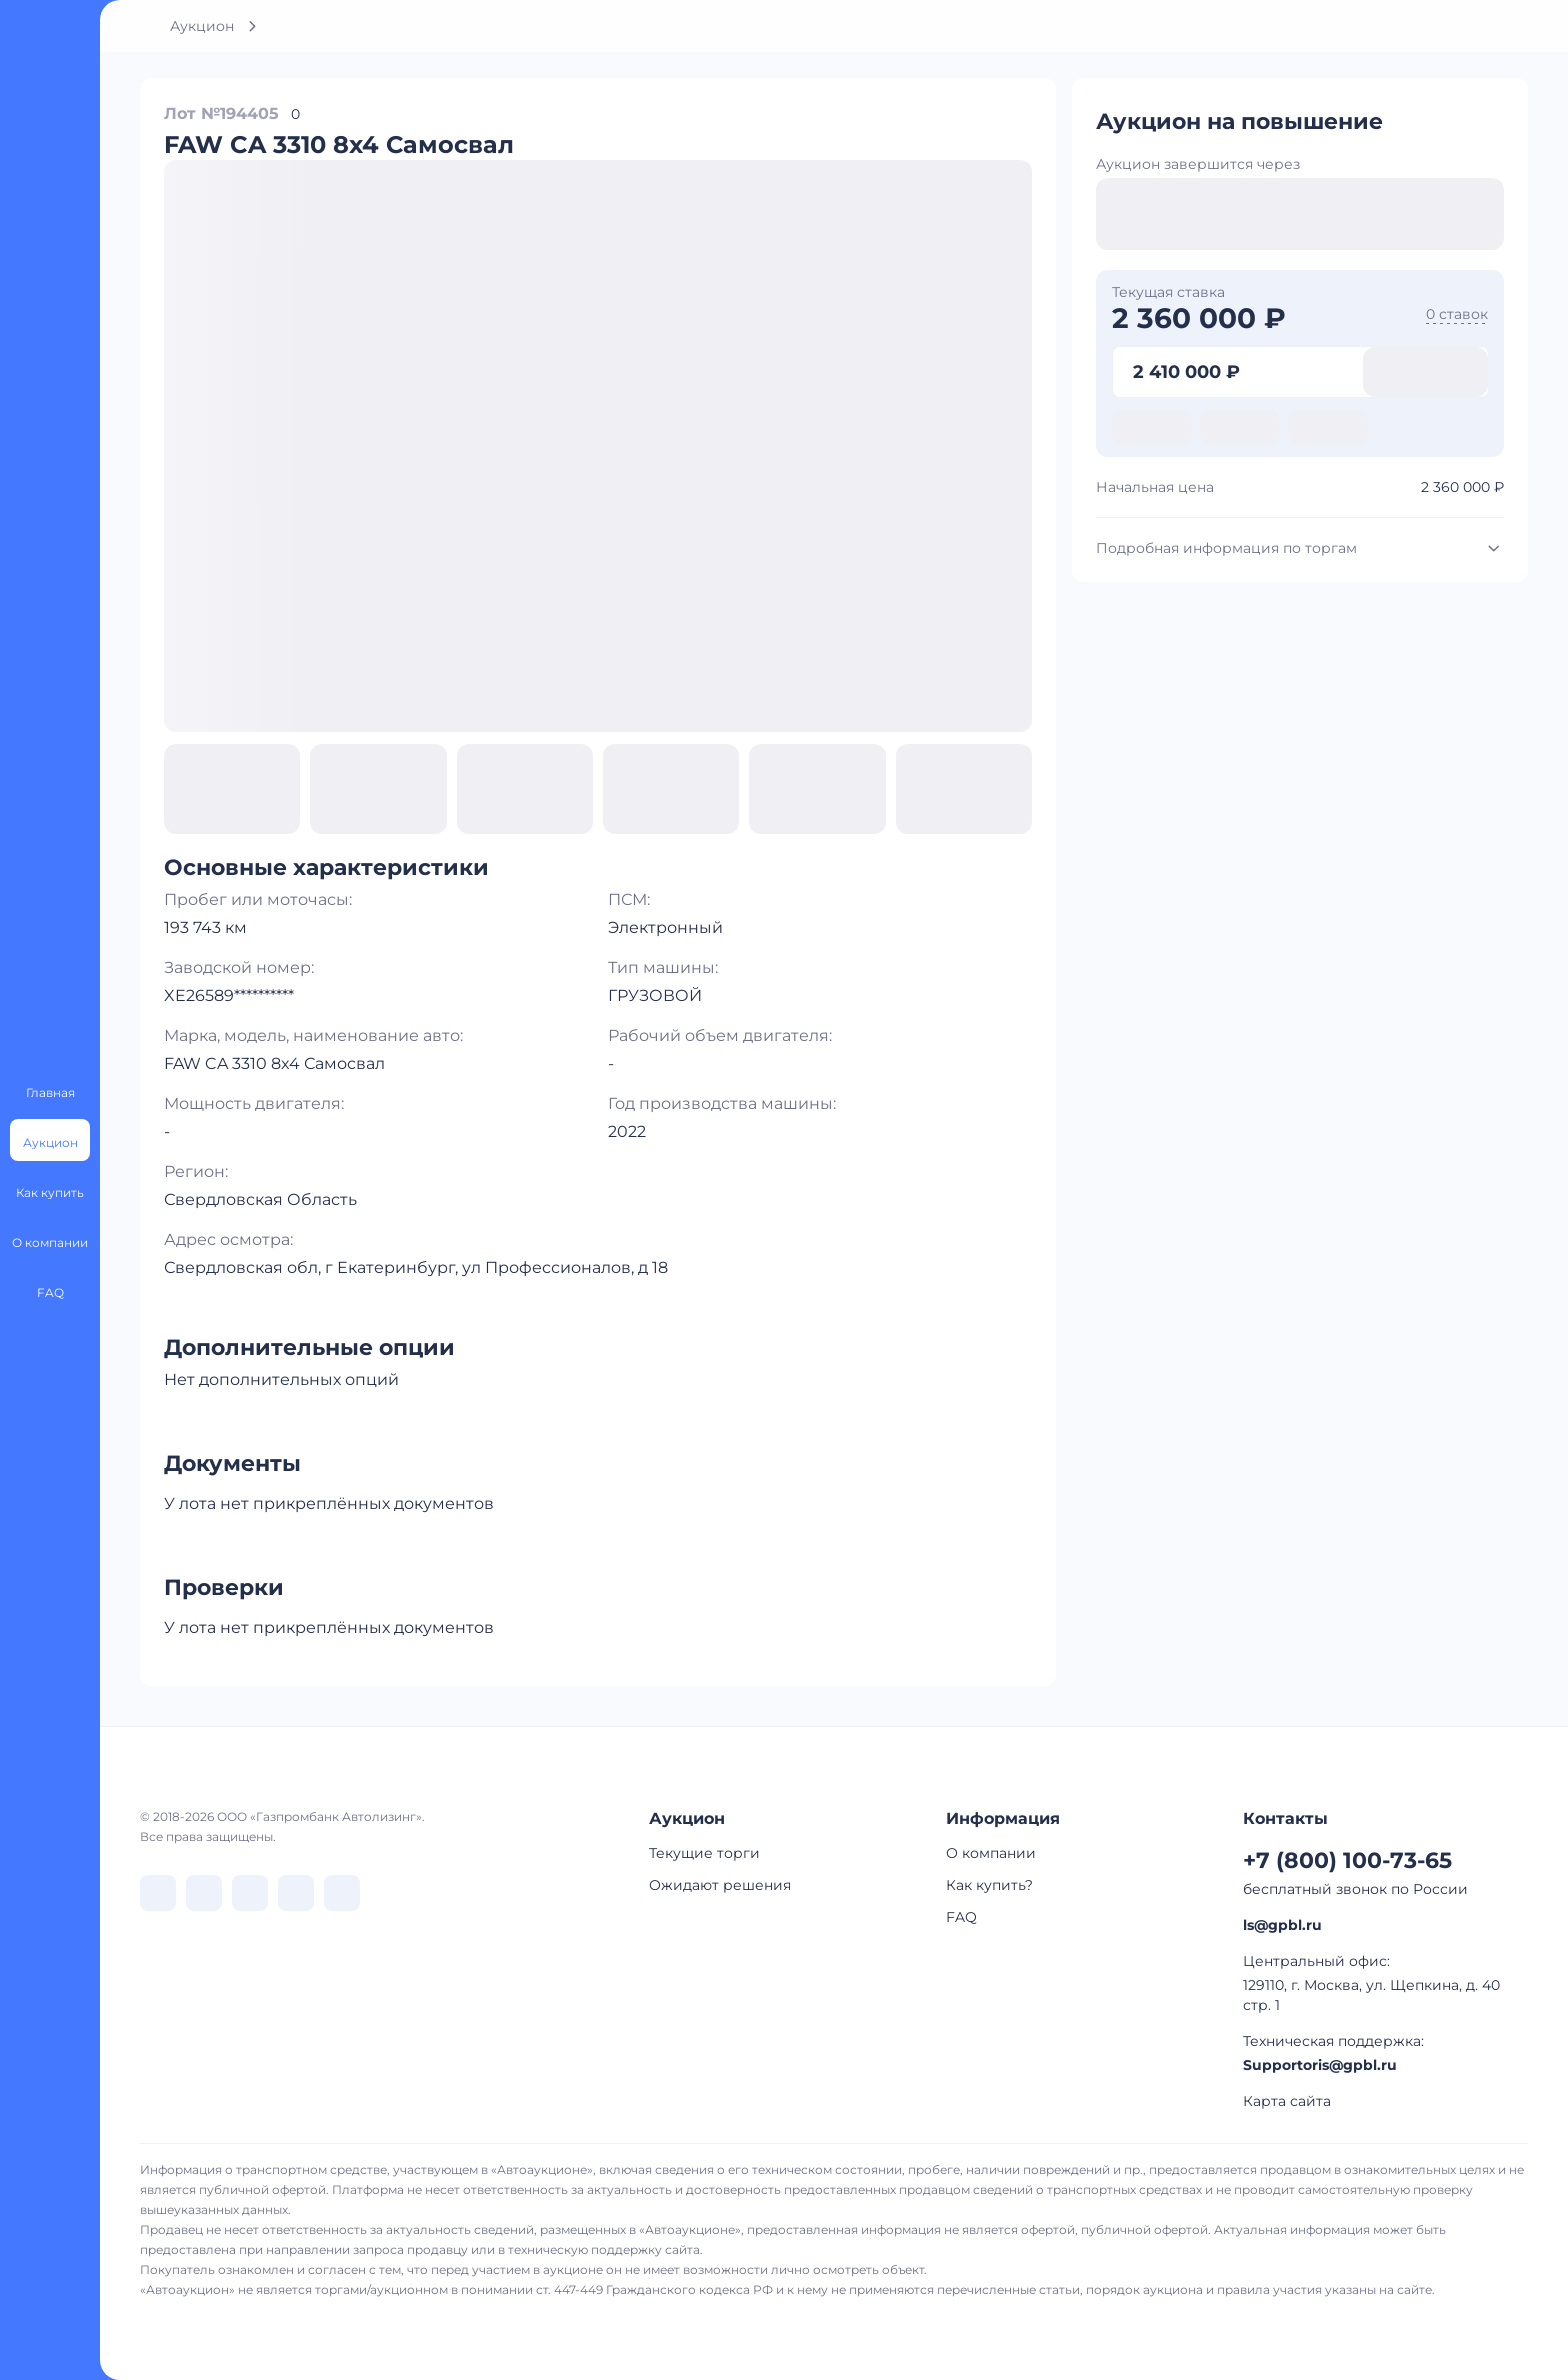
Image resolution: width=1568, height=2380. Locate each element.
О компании (991, 1853)
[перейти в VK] (158, 1893)
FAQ (961, 1917)
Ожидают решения (720, 1885)
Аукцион (202, 26)
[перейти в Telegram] (204, 1893)
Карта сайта (1287, 2101)
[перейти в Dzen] (250, 1893)
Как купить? (989, 1885)
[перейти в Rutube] (296, 1893)
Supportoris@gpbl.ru (1320, 2065)
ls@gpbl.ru (1282, 1925)
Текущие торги (704, 1853)
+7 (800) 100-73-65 (1347, 1860)
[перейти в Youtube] (342, 1893)
